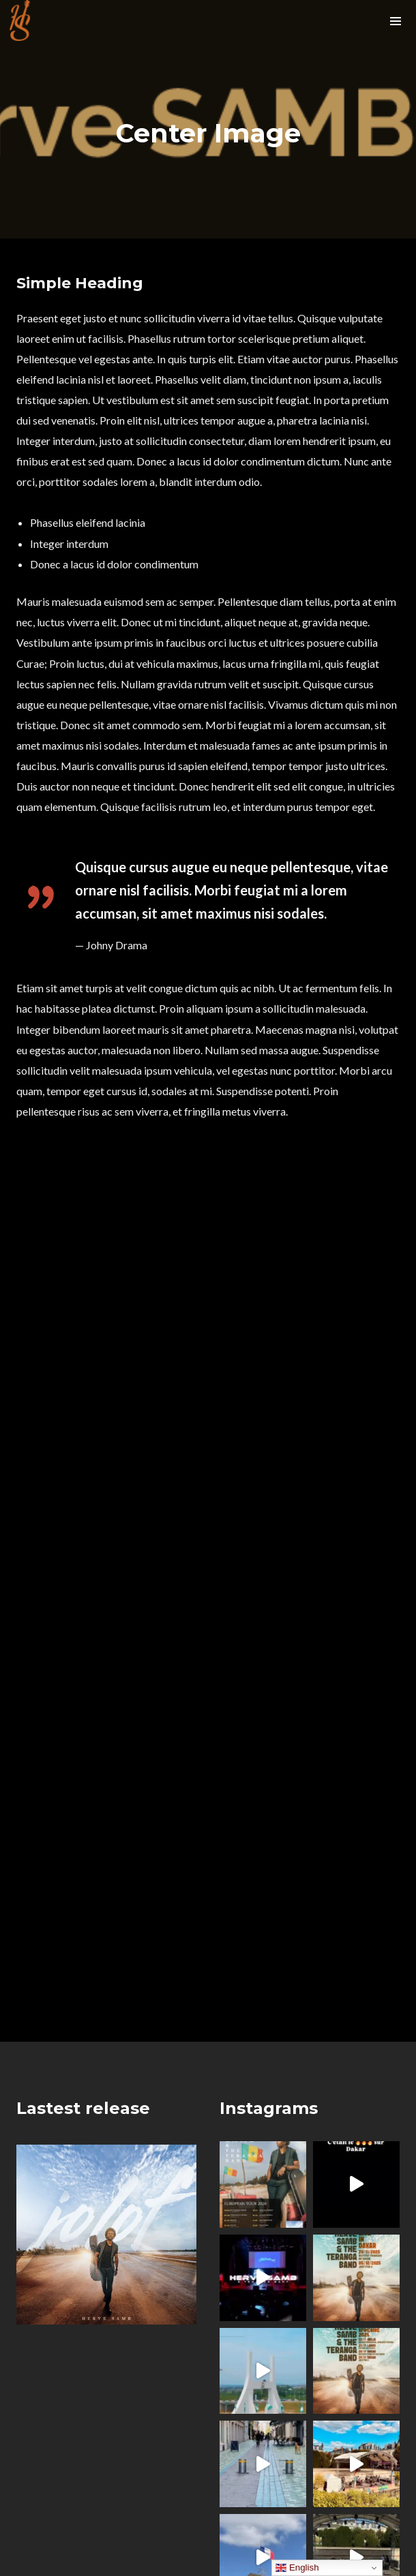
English (297, 2567)
